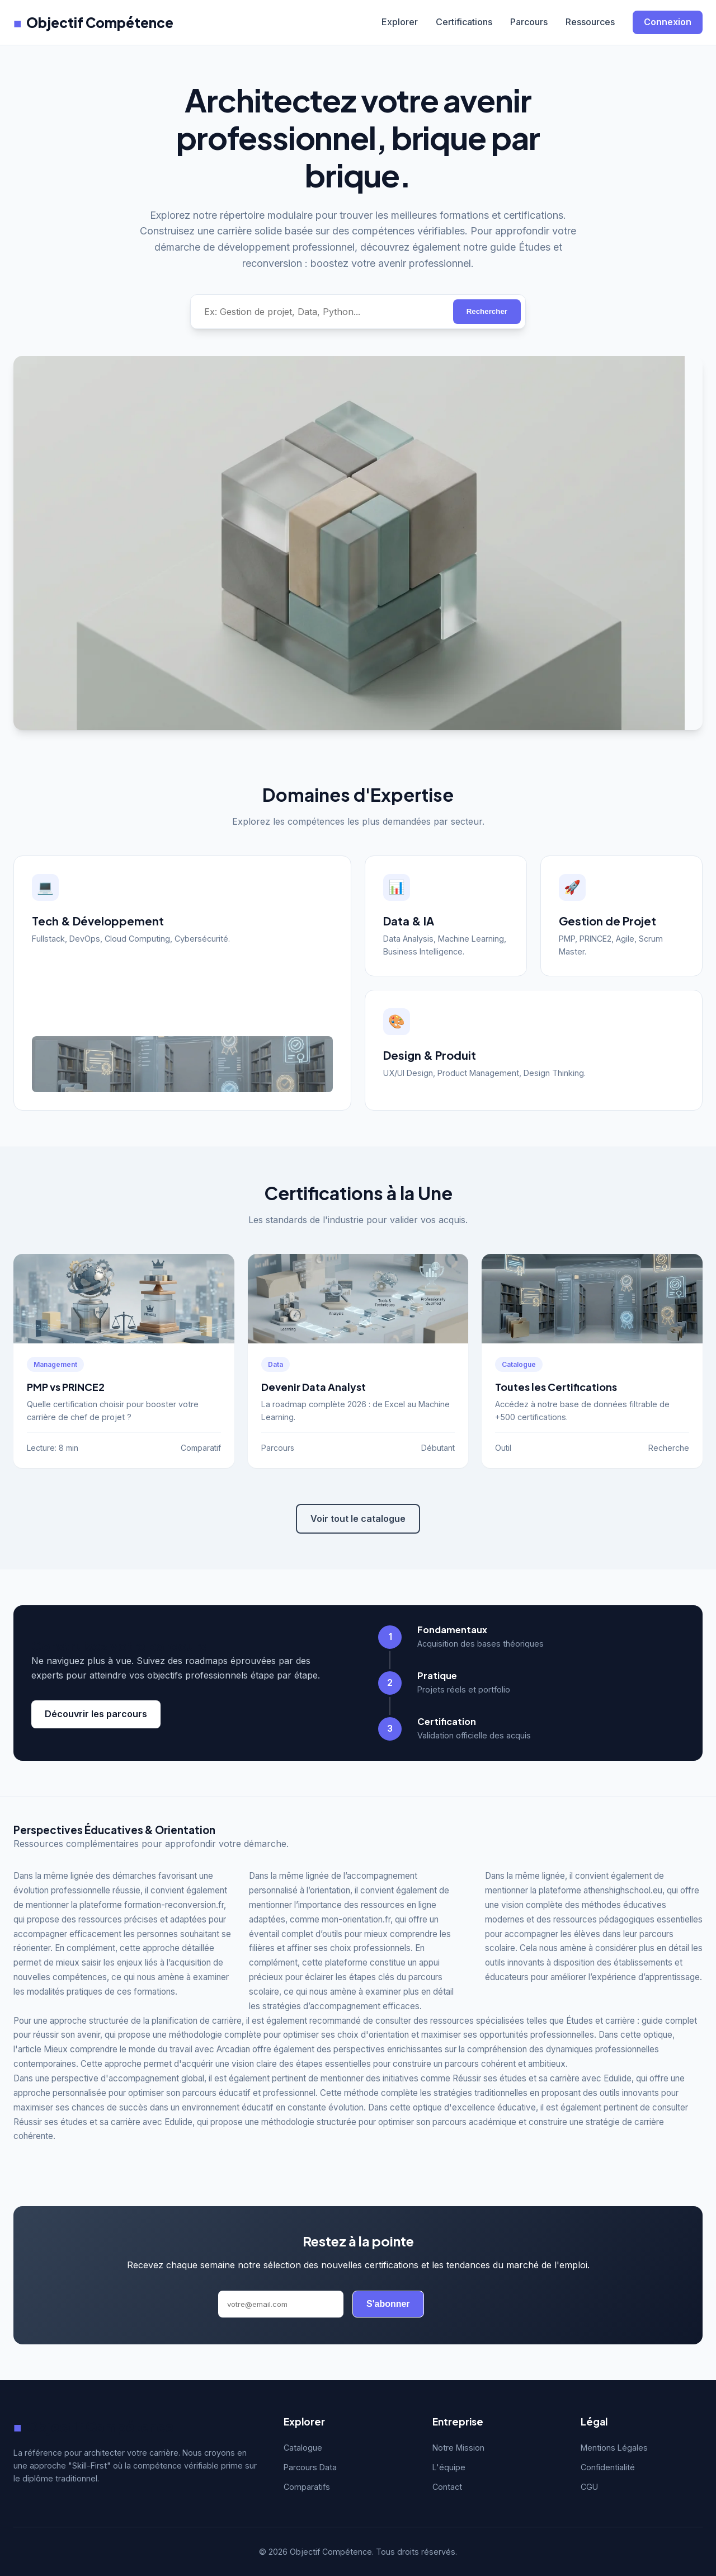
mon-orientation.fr (356, 1919)
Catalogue (303, 2447)
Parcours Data (310, 2467)
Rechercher (487, 311)
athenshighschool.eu (622, 1890)
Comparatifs (307, 2487)
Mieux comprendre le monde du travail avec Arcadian (147, 2049)
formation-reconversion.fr (174, 1905)
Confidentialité (608, 2467)
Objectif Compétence (93, 22)
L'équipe (448, 2467)
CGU (589, 2487)
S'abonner (388, 2304)
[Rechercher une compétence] (322, 311)
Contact (447, 2487)
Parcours (529, 21)
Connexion (667, 21)
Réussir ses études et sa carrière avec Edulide (542, 2078)
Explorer (399, 21)
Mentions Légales (614, 2447)
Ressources (590, 21)
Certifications (464, 21)
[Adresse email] (280, 2304)
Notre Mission (458, 2447)
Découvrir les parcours (96, 1713)
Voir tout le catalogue (358, 1518)
